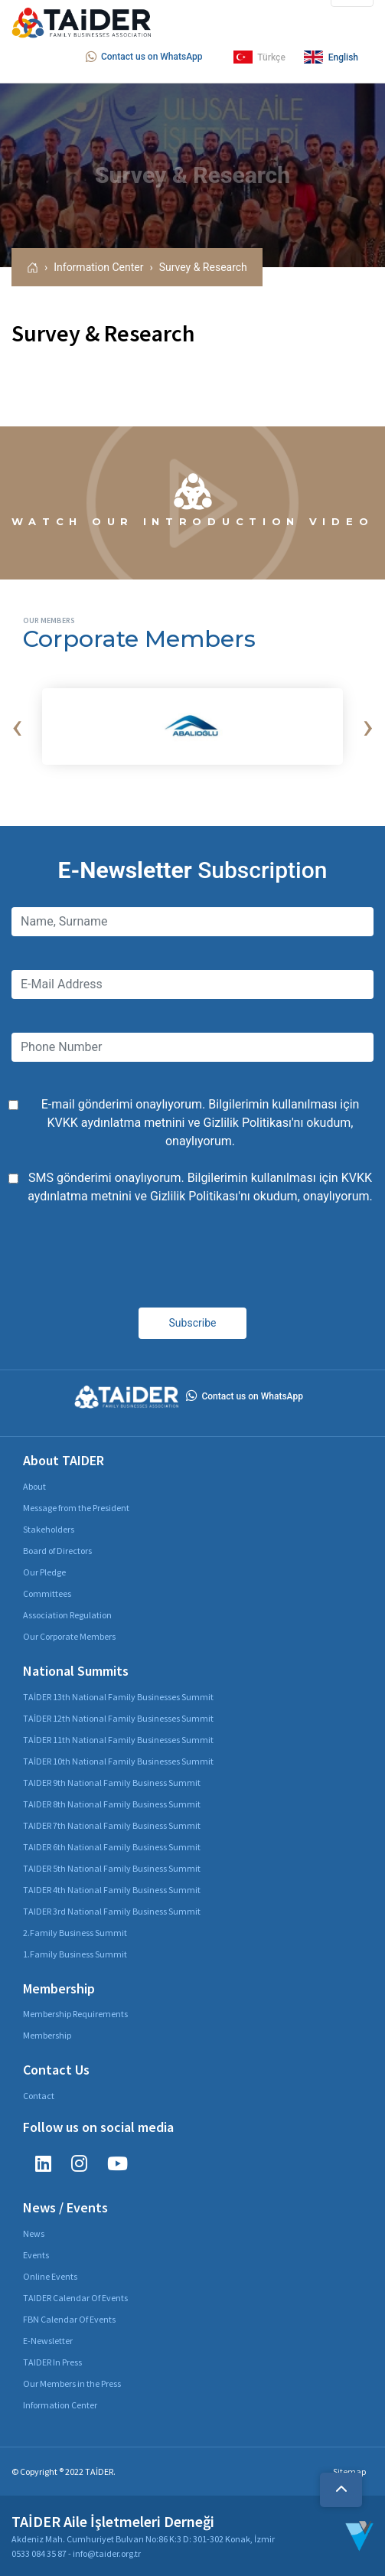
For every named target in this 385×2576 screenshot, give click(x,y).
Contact (38, 2095)
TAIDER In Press (52, 2362)
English (331, 57)
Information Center (98, 267)
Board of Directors (57, 1550)
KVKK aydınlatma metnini (116, 1122)
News (33, 2233)
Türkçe (259, 57)
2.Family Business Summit (75, 1932)
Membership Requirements (75, 2013)
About (34, 1486)
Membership (47, 2035)
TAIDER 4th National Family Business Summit (112, 1889)
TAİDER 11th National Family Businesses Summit (118, 1739)
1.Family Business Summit (75, 1954)
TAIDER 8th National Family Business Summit (112, 1804)
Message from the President (76, 1507)
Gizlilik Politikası (248, 1122)
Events (36, 2255)
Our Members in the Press (72, 2383)
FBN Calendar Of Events (69, 2319)
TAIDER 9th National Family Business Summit (112, 1782)
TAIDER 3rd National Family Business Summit (112, 1911)
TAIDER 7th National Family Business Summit (112, 1825)
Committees (47, 1593)
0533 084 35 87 (39, 2553)
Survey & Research (203, 267)
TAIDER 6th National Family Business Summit (112, 1847)
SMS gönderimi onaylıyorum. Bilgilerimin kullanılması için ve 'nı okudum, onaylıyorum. (200, 1186)
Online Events (50, 2276)
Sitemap (349, 2471)
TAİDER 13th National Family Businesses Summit (118, 1697)
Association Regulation (67, 1615)
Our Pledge (44, 1572)
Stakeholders (48, 1529)
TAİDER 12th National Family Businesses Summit (118, 1718)
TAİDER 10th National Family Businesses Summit (118, 1761)
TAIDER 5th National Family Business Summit (112, 1868)
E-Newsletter (48, 2340)
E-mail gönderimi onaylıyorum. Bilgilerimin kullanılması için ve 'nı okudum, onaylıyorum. (200, 1122)
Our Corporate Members (69, 1636)
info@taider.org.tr (107, 2553)
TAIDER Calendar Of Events (75, 2297)
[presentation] (16, 726)
